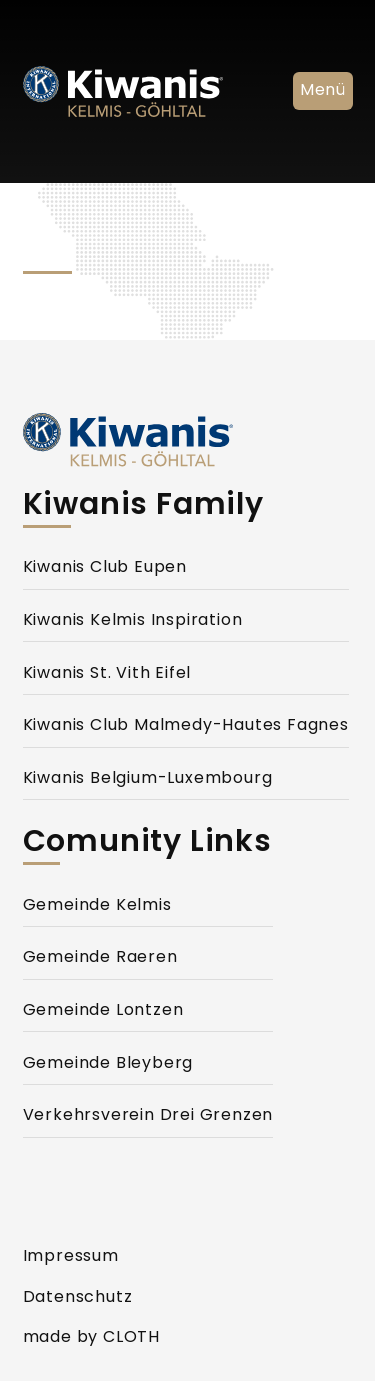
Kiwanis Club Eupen (105, 568)
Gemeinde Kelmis (97, 906)
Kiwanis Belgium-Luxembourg (148, 779)
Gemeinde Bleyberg (108, 1064)
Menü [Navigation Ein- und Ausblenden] (322, 91)
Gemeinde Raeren (100, 958)
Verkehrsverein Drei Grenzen (148, 1116)
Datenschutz (78, 1298)
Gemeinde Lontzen (103, 1011)
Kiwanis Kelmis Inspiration (133, 621)
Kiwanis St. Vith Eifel (107, 674)
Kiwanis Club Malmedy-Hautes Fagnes (186, 726)
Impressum (71, 1257)
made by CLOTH (91, 1338)
